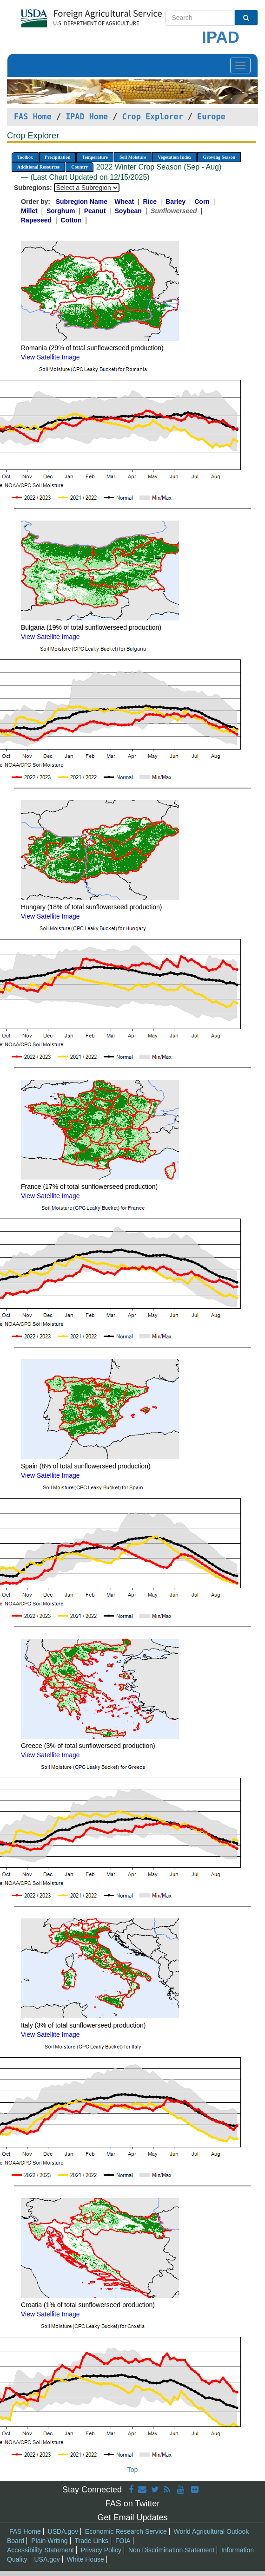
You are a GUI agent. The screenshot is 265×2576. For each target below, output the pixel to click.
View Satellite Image (50, 357)
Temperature (95, 157)
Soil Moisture (132, 157)
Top (132, 2469)
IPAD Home (87, 116)
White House (85, 2559)
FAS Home (33, 116)
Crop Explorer (152, 116)
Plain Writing (49, 2540)
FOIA (123, 2540)
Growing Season (219, 157)
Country (79, 167)
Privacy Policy (101, 2550)
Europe (211, 116)
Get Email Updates (132, 2517)
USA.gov (47, 2559)
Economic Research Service (126, 2531)
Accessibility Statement (40, 2550)
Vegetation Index (174, 157)
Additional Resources (38, 167)
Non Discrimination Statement (171, 2550)
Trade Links (91, 2540)
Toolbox (25, 157)
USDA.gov (63, 2531)
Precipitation (57, 157)
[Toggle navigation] (240, 65)
